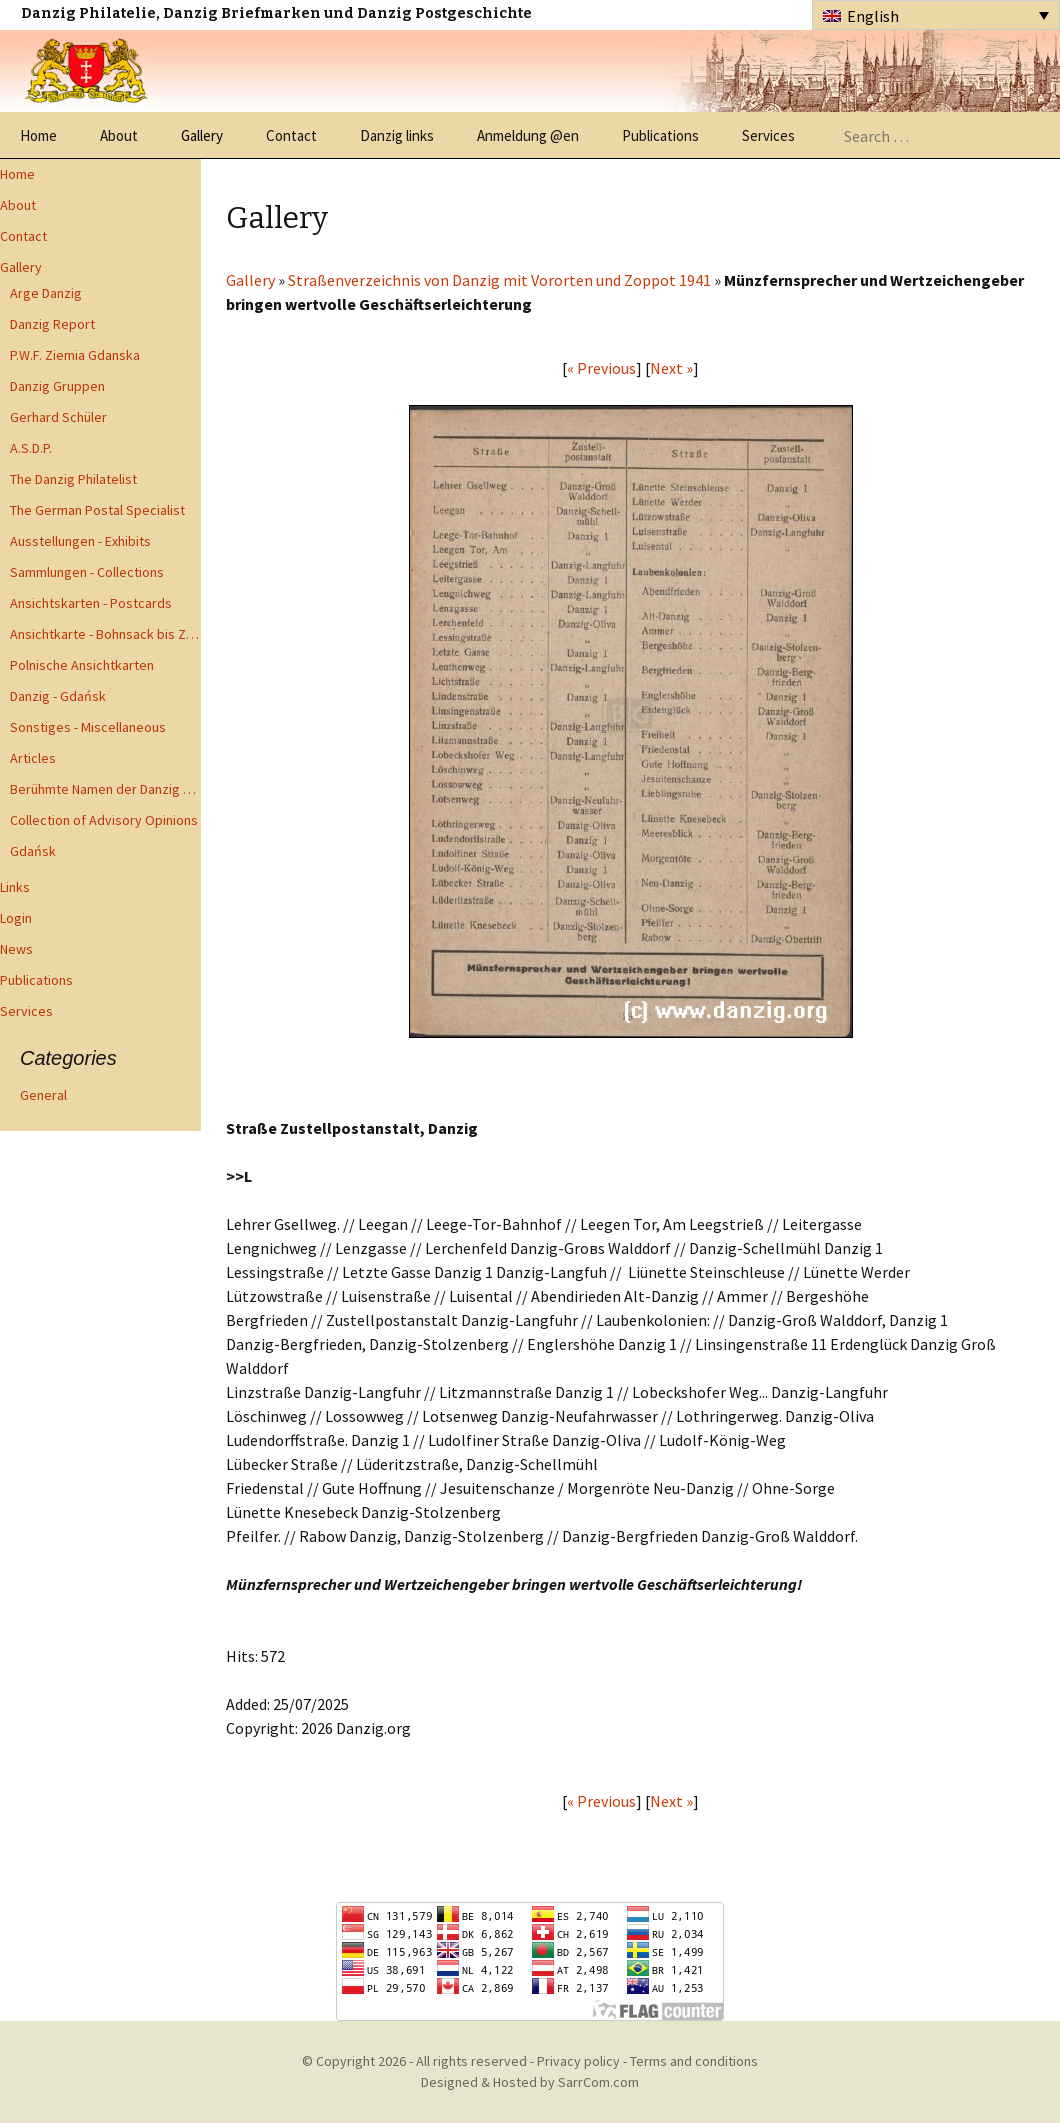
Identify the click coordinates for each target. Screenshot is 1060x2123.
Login (16, 918)
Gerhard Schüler (58, 417)
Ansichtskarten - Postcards (91, 603)
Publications (660, 135)
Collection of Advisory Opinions (104, 820)
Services (768, 135)
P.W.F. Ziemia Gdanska (75, 355)
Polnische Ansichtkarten (82, 665)
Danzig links (397, 135)
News (16, 949)
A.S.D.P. (31, 448)
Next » (671, 368)
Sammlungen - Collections (87, 572)
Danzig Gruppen (57, 386)
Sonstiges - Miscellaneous (88, 727)
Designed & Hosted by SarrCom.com (530, 2082)
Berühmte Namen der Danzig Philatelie (105, 789)
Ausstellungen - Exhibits (80, 541)
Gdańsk (33, 851)
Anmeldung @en (528, 135)
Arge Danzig (46, 293)
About (119, 135)
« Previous (601, 368)
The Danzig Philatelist (73, 479)
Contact (291, 135)
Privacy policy (578, 2061)
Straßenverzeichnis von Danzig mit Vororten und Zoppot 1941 (499, 280)
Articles (33, 758)
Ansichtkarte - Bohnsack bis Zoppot (105, 634)
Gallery (202, 135)
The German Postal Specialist (97, 510)
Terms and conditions (694, 2061)
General (43, 1095)
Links (15, 887)
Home (38, 135)
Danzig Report (52, 324)
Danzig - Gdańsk (58, 696)
